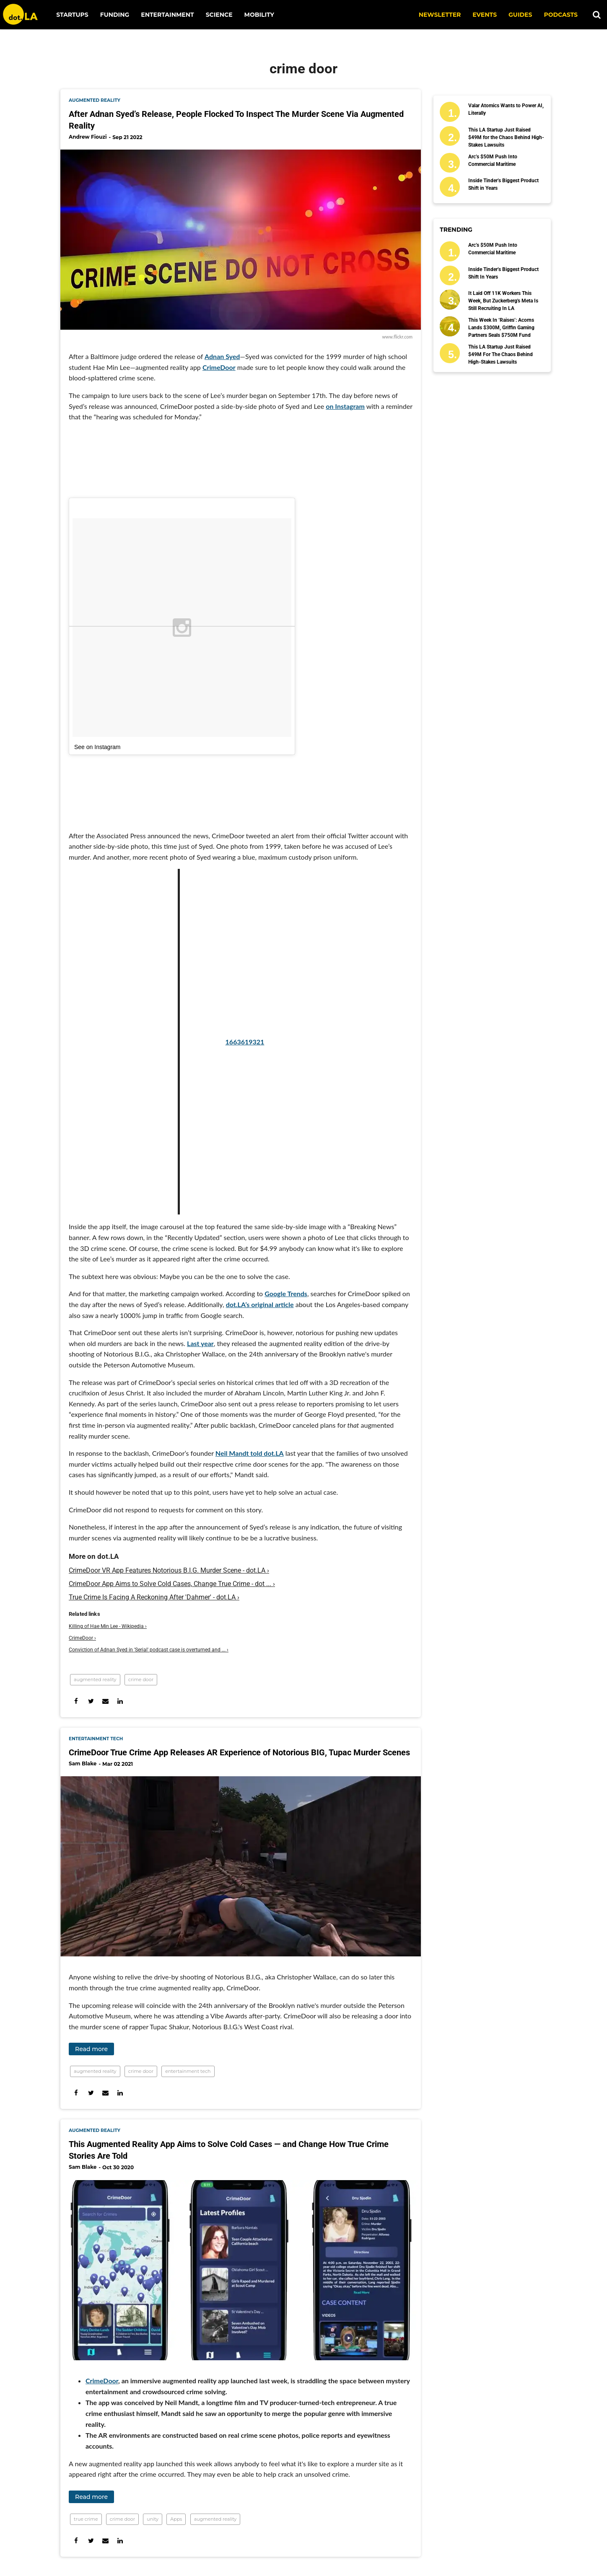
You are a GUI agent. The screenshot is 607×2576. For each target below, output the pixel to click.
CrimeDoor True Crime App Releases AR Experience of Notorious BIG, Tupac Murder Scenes (239, 1752)
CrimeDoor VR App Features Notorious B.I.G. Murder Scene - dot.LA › (169, 1570)
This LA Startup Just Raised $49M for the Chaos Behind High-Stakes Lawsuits (506, 137)
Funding (115, 14)
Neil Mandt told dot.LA (249, 1453)
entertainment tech (96, 1738)
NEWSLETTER (440, 14)
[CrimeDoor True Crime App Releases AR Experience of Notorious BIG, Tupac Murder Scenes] (240, 1866)
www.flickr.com (397, 336)
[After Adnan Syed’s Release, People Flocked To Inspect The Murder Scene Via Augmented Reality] (240, 240)
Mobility (259, 14)
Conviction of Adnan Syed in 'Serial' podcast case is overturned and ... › (148, 1650)
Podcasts (561, 14)
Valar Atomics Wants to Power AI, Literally (506, 109)
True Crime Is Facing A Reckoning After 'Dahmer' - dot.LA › (154, 1597)
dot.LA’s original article (260, 1304)
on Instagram (345, 406)
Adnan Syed (222, 356)
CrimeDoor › (82, 1638)
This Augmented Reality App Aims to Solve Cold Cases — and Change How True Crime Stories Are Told (229, 2150)
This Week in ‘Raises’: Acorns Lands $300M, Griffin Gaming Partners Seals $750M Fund (501, 327)
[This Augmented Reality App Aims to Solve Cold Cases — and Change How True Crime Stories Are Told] (240, 2270)
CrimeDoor (219, 367)
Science (219, 14)
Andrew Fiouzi (88, 137)
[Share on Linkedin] (120, 1701)
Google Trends (286, 1293)
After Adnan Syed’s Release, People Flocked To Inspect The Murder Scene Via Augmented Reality (236, 120)
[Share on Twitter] (90, 1701)
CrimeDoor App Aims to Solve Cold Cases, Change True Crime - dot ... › (172, 1584)
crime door (140, 1679)
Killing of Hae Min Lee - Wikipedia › (108, 1626)
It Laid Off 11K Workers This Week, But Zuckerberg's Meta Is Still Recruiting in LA (503, 300)
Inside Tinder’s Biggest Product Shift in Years (503, 184)
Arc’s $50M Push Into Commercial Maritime (492, 160)
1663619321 (190, 1042)
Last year (200, 1343)
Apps (176, 2519)
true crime (86, 2519)
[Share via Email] (105, 1701)
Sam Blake (82, 1763)
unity (152, 2519)
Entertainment (167, 14)
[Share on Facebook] (76, 1701)
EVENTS (484, 14)
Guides (520, 14)
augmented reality (94, 100)
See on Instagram (97, 747)
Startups (72, 14)
